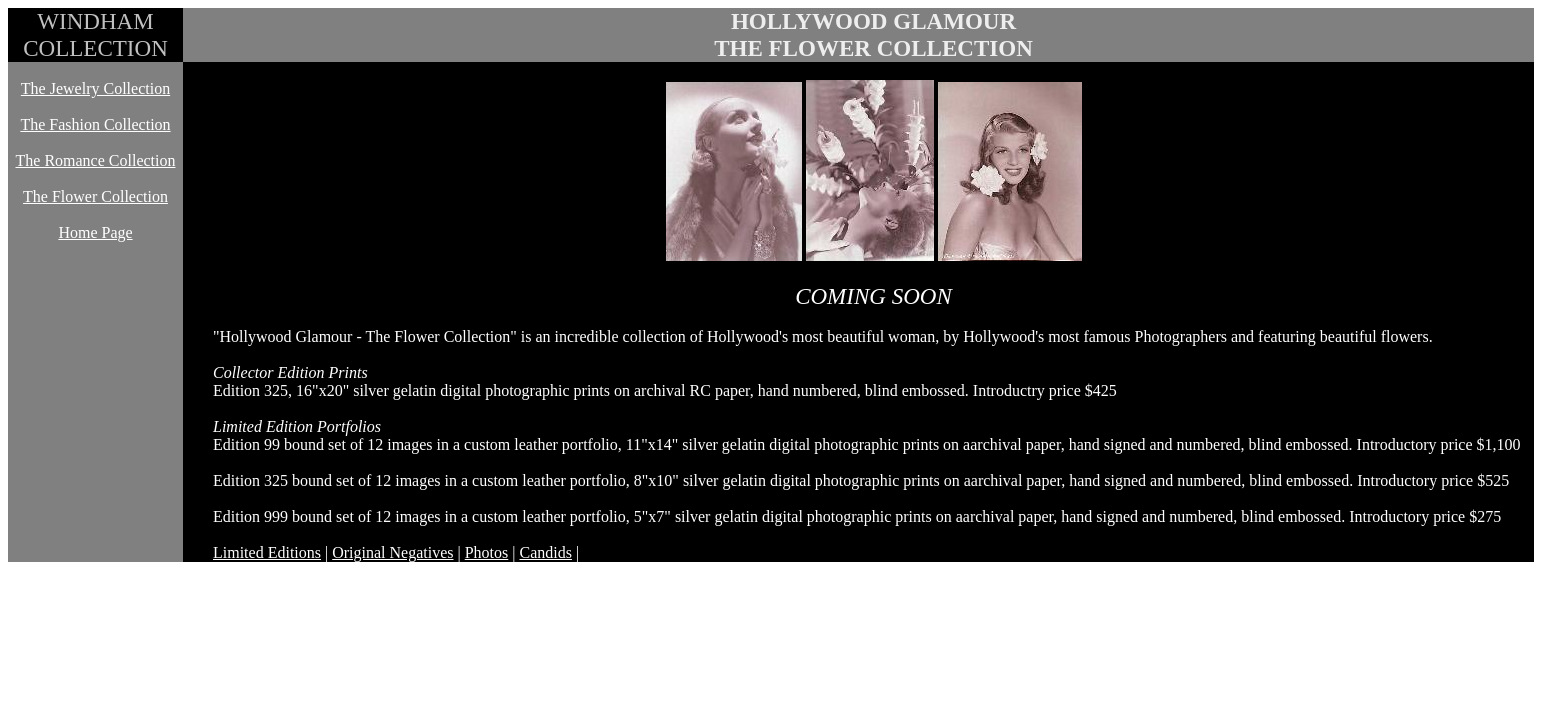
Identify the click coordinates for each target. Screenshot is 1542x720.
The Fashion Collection (95, 124)
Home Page (95, 232)
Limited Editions (267, 552)
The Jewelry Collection (95, 88)
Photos (487, 552)
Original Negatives (392, 552)
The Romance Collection (96, 160)
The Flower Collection (95, 196)
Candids (545, 552)
